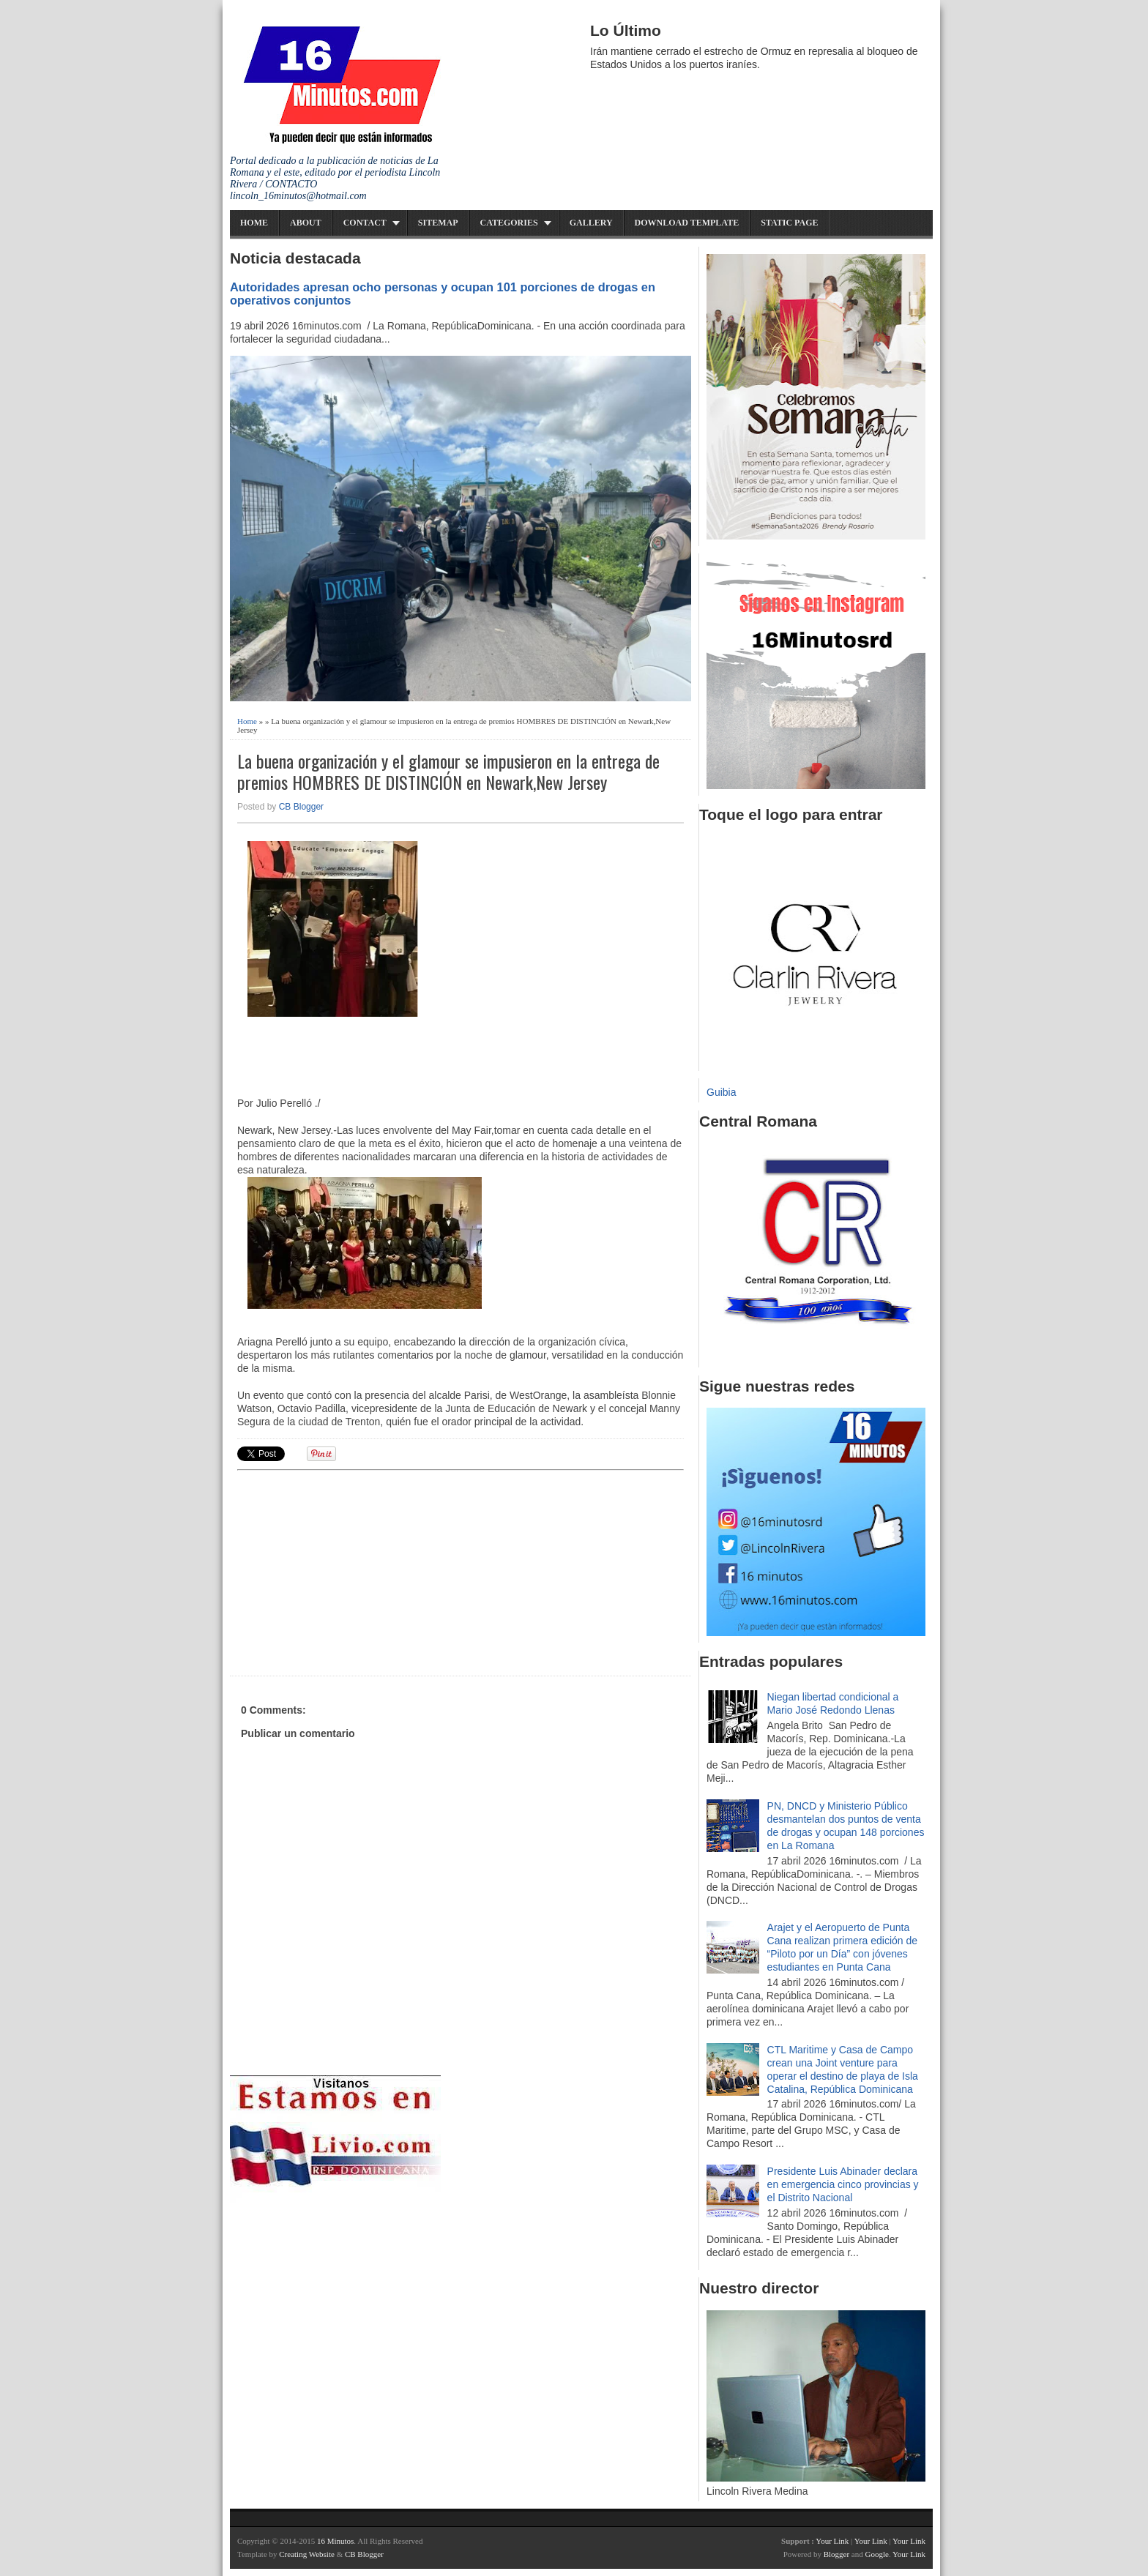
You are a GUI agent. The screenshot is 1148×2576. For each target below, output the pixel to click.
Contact (365, 222)
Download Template (687, 222)
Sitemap (438, 222)
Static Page (789, 222)
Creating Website (307, 2554)
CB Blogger (301, 807)
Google (876, 2554)
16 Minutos (335, 2540)
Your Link (832, 2540)
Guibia (721, 1092)
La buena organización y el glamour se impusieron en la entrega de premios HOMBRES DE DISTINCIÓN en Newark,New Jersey (448, 771)
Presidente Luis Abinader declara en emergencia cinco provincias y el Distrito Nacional (843, 2184)
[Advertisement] (351, 1570)
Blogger (836, 2554)
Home (254, 222)
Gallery (591, 222)
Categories (509, 222)
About (305, 222)
